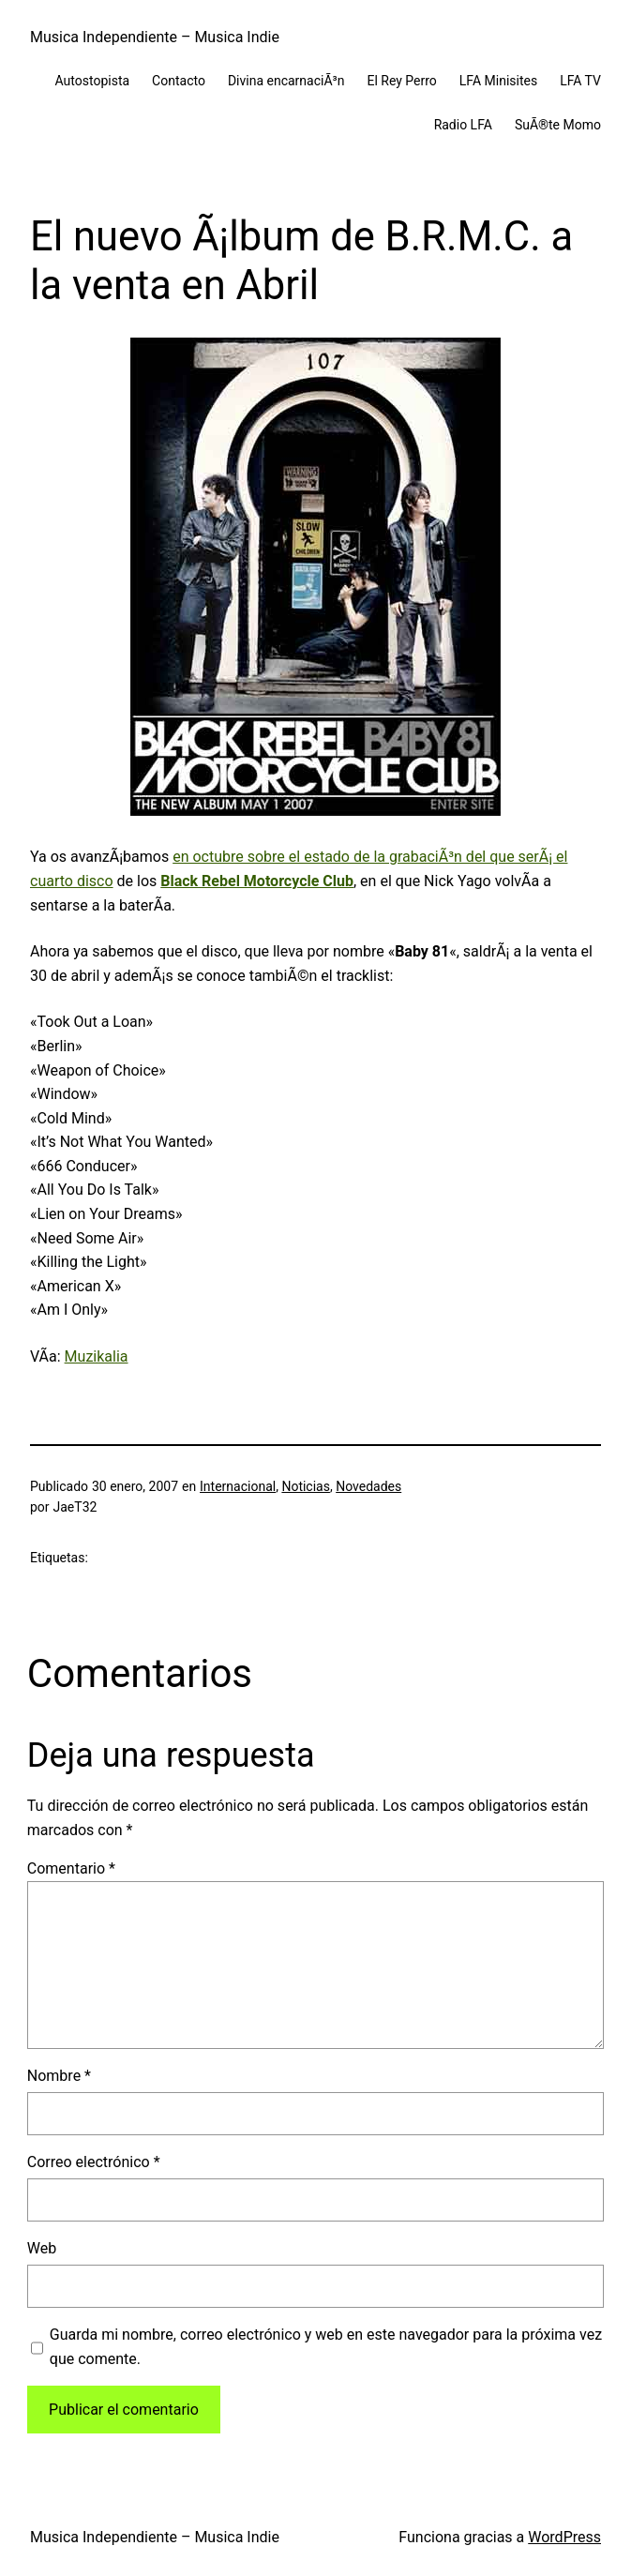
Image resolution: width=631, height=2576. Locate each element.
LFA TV (580, 80)
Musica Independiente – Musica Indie (154, 37)
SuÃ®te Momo (558, 124)
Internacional (238, 1486)
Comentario (71, 1868)
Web (41, 2248)
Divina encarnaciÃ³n (286, 80)
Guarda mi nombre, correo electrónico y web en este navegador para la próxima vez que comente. (326, 2347)
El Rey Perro (401, 80)
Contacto (178, 80)
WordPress (564, 2537)
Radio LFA (463, 124)
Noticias (305, 1486)
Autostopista (92, 80)
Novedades (368, 1486)
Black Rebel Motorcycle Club (256, 881)
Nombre (59, 2076)
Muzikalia (96, 1356)
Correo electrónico (93, 2162)
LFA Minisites (498, 80)
